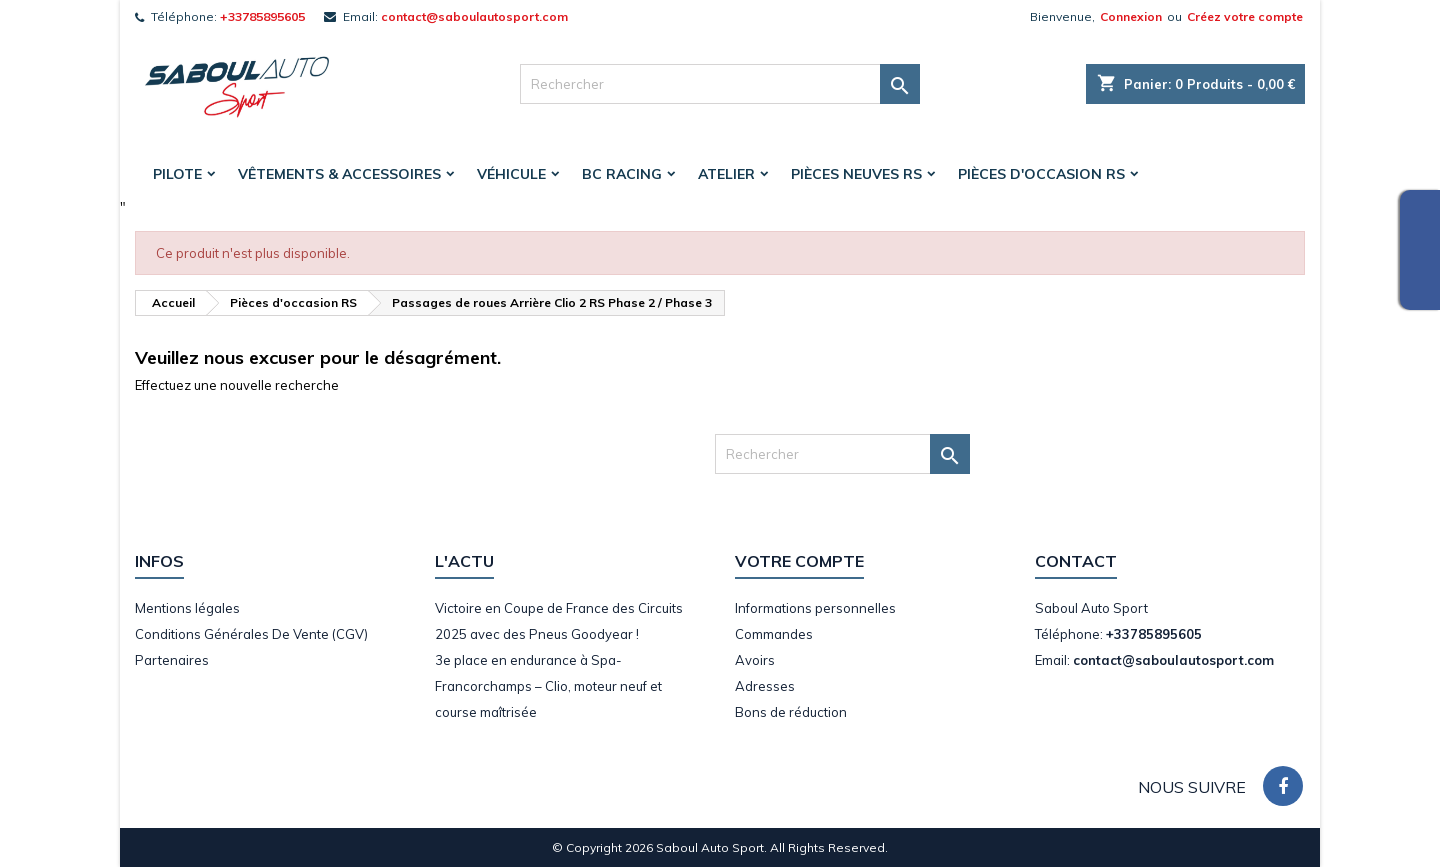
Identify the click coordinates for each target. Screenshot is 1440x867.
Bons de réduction (791, 712)
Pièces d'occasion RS (1041, 174)
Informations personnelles (815, 608)
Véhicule (511, 174)
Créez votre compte (1245, 16)
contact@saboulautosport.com (474, 16)
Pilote (177, 174)
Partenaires (172, 660)
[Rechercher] (720, 84)
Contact (1076, 561)
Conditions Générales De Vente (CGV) (251, 634)
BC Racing (622, 174)
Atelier (726, 174)
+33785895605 (262, 16)
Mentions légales (187, 608)
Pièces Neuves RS (856, 174)
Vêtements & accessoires (339, 174)
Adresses (765, 686)
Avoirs (755, 660)
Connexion (1131, 16)
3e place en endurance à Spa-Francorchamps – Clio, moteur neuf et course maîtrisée (548, 686)
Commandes (774, 634)
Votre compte (799, 561)
